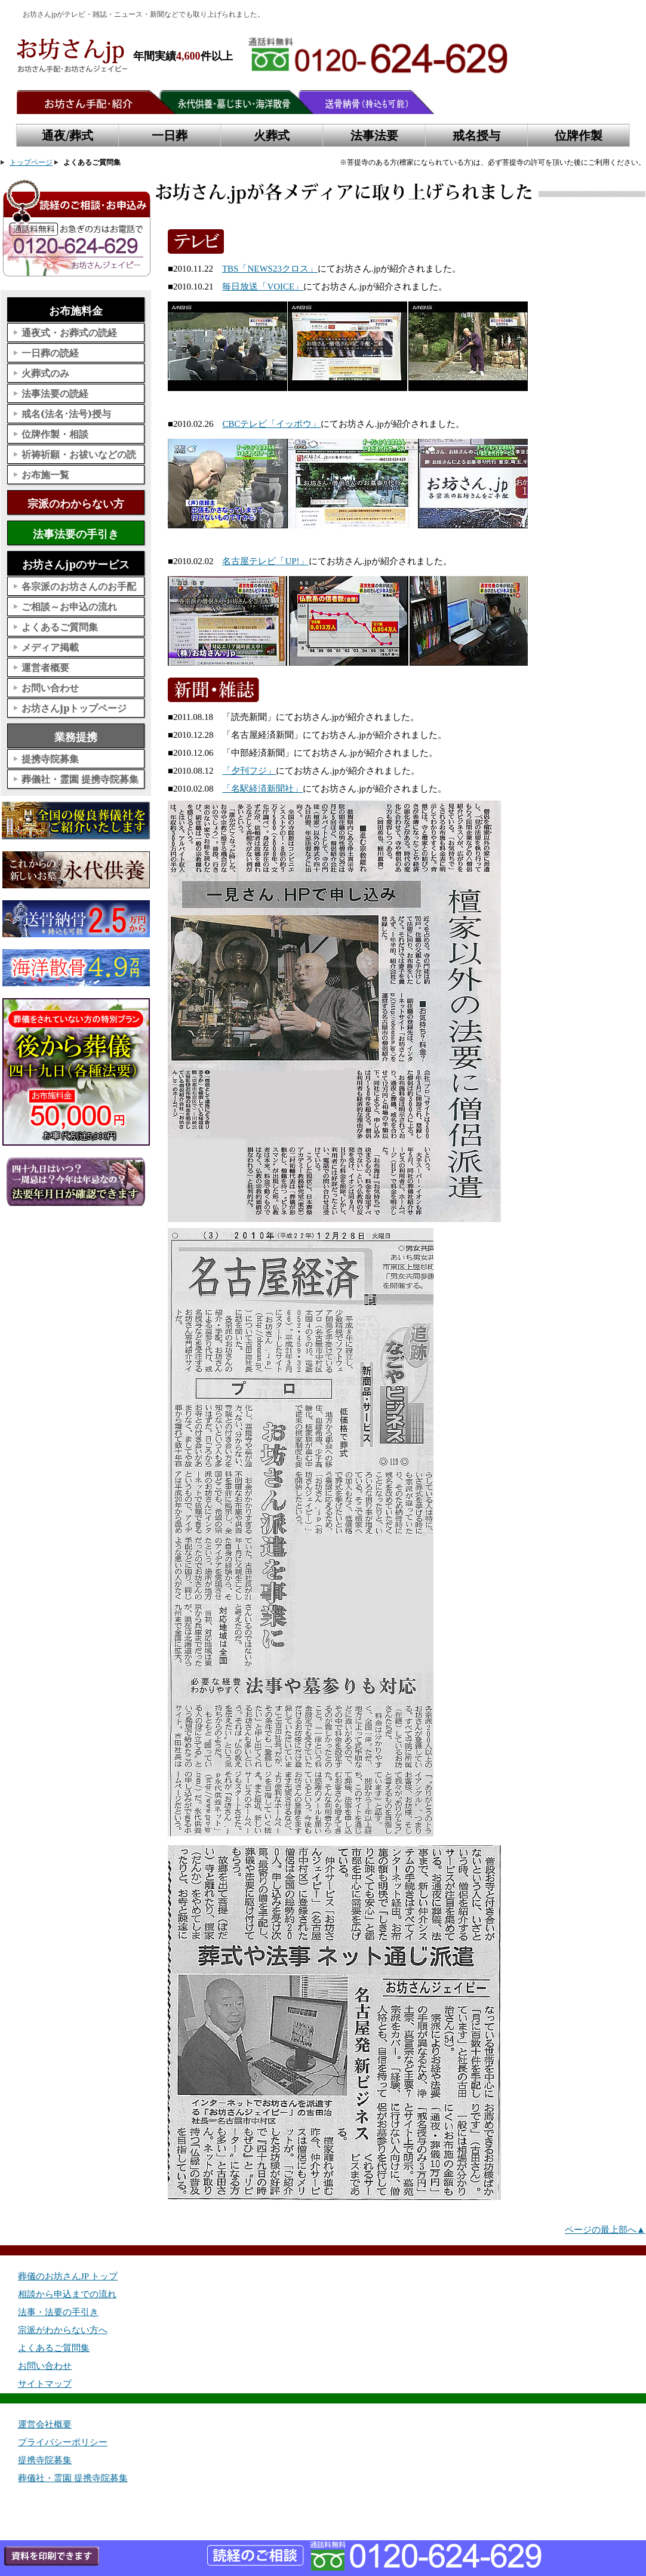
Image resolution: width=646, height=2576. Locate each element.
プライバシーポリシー (62, 2442)
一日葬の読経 (50, 352)
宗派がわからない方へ (62, 2330)
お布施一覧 (45, 474)
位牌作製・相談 (54, 434)
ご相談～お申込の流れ (69, 606)
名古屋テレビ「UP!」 (265, 561)
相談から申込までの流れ (67, 2294)
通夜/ (67, 135)
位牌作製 (578, 135)
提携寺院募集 (50, 758)
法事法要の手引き (76, 534)
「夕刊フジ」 (249, 770)
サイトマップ (45, 2384)
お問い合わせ (50, 687)
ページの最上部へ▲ (605, 2230)
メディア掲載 (50, 647)
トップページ (31, 162)
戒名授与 (476, 135)
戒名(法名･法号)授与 (66, 413)
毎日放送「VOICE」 (262, 286)
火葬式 (272, 135)
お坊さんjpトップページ (74, 708)
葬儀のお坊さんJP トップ (68, 2276)
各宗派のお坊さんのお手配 (78, 586)
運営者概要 (45, 667)
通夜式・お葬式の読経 (69, 332)
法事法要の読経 (54, 393)
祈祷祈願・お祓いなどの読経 (78, 456)
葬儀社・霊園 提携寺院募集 (80, 779)
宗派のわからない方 (75, 503)
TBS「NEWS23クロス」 (270, 268)
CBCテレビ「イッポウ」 (271, 424)
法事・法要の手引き (58, 2312)
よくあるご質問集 (59, 626)
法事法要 (374, 135)
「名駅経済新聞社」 (262, 788)
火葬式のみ (45, 373)
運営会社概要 (45, 2424)
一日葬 (169, 135)
